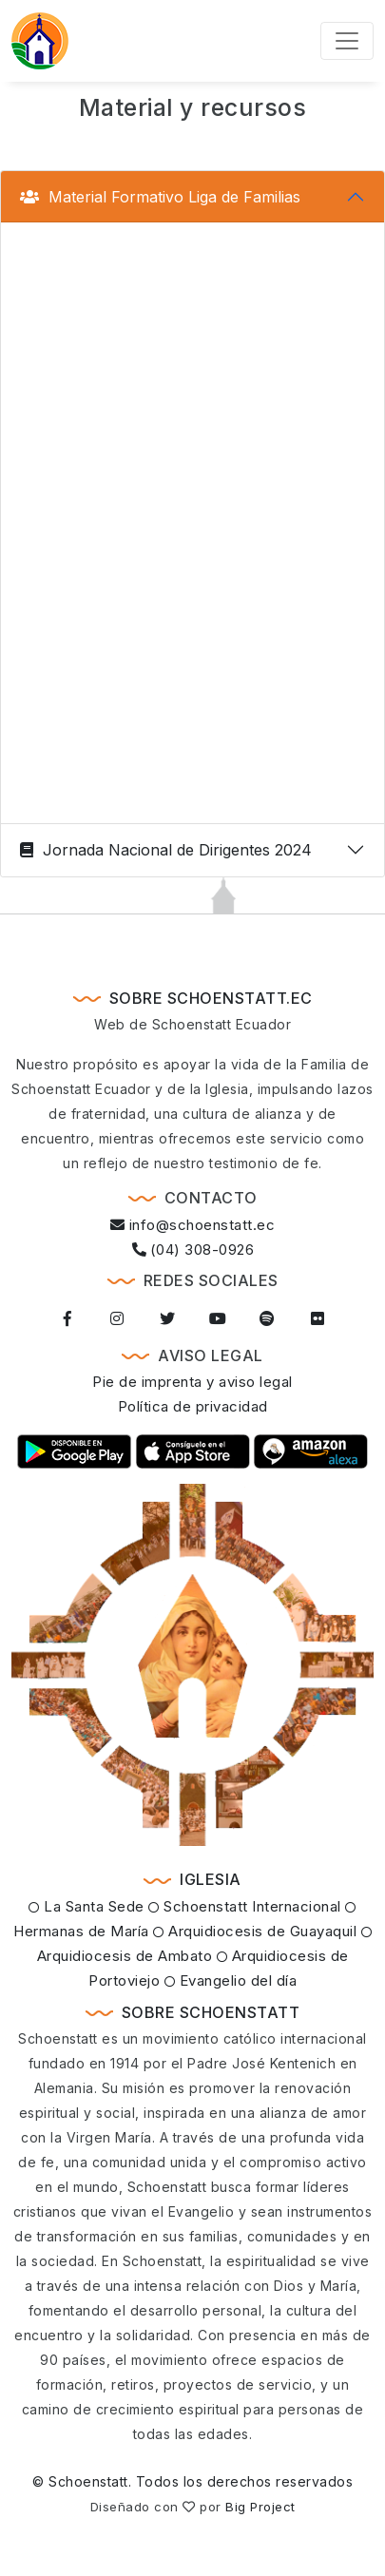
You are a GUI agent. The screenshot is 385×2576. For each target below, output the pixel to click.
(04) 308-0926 (193, 1249)
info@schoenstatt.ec (193, 1225)
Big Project (260, 2506)
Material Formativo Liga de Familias (160, 196)
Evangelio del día (231, 1980)
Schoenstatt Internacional (244, 1906)
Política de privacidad (193, 1406)
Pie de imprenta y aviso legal (192, 1382)
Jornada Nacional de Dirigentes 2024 (166, 849)
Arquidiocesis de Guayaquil (254, 1931)
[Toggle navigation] (347, 41)
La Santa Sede (86, 1906)
